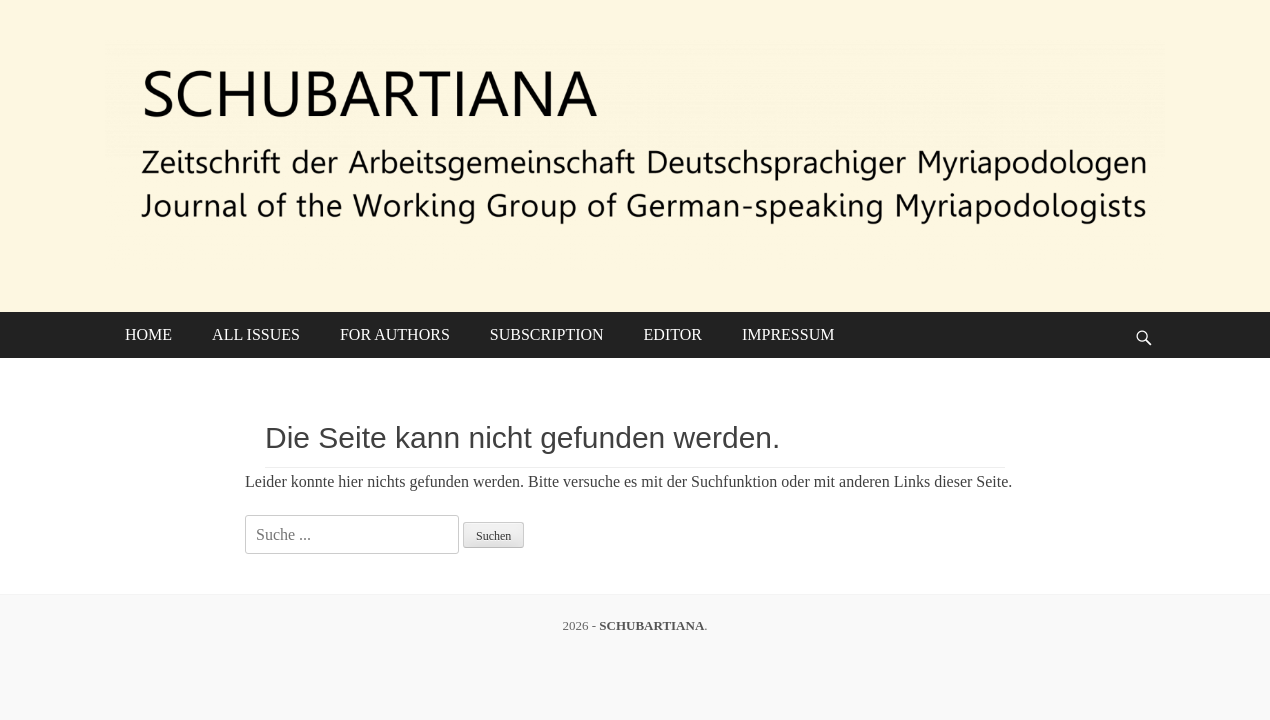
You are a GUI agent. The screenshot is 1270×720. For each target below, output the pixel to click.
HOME (148, 334)
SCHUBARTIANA (651, 625)
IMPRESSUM (788, 334)
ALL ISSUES (256, 334)
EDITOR (673, 334)
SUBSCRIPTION (547, 334)
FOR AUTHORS (395, 334)
